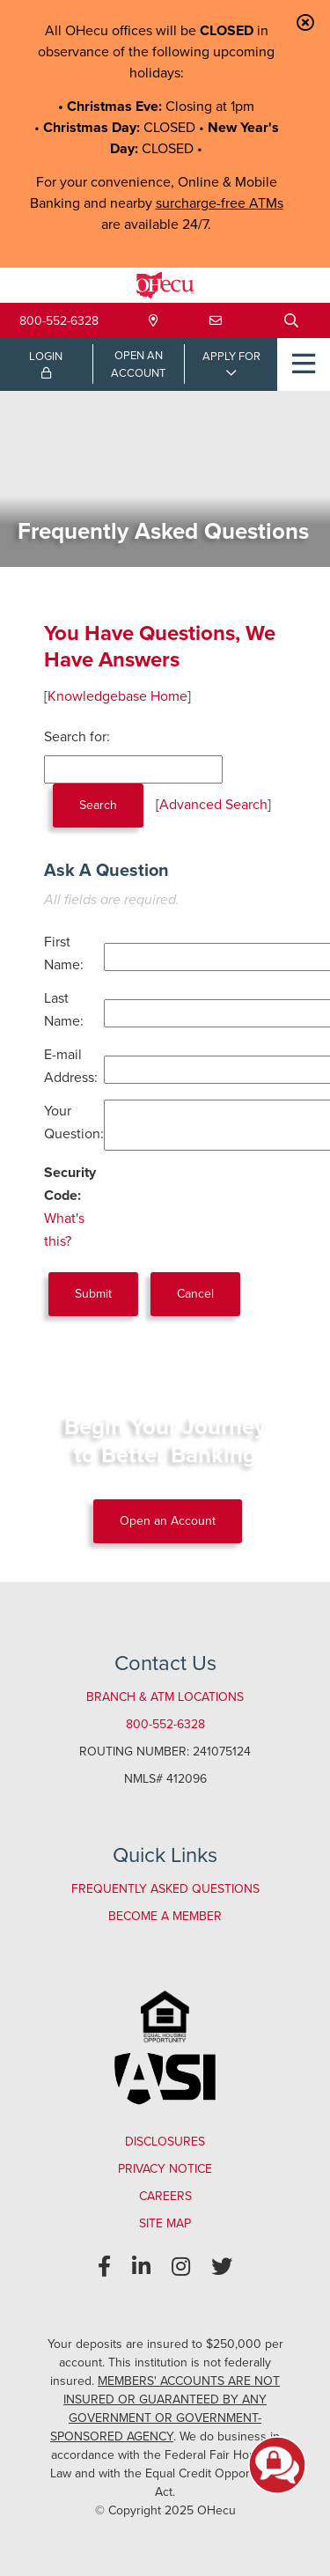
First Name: (64, 953)
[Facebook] (104, 2267)
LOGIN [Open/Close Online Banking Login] (45, 363)
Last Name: (64, 1009)
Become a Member (165, 1916)
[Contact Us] (215, 321)
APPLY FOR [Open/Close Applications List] (231, 356)
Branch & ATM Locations (165, 1697)
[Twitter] (221, 2267)
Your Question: (74, 1122)
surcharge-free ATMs (219, 203)
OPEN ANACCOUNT (138, 364)
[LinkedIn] (141, 2267)
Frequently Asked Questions (165, 1889)
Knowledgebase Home (117, 696)
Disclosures (165, 2141)
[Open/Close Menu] (303, 364)
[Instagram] (181, 2267)
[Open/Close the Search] (291, 320)
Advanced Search (213, 804)
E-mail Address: (71, 1065)
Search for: (77, 736)
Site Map (165, 2223)
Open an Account (168, 1521)
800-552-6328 (59, 321)
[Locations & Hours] (153, 321)
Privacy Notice (165, 2169)
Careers (165, 2196)
